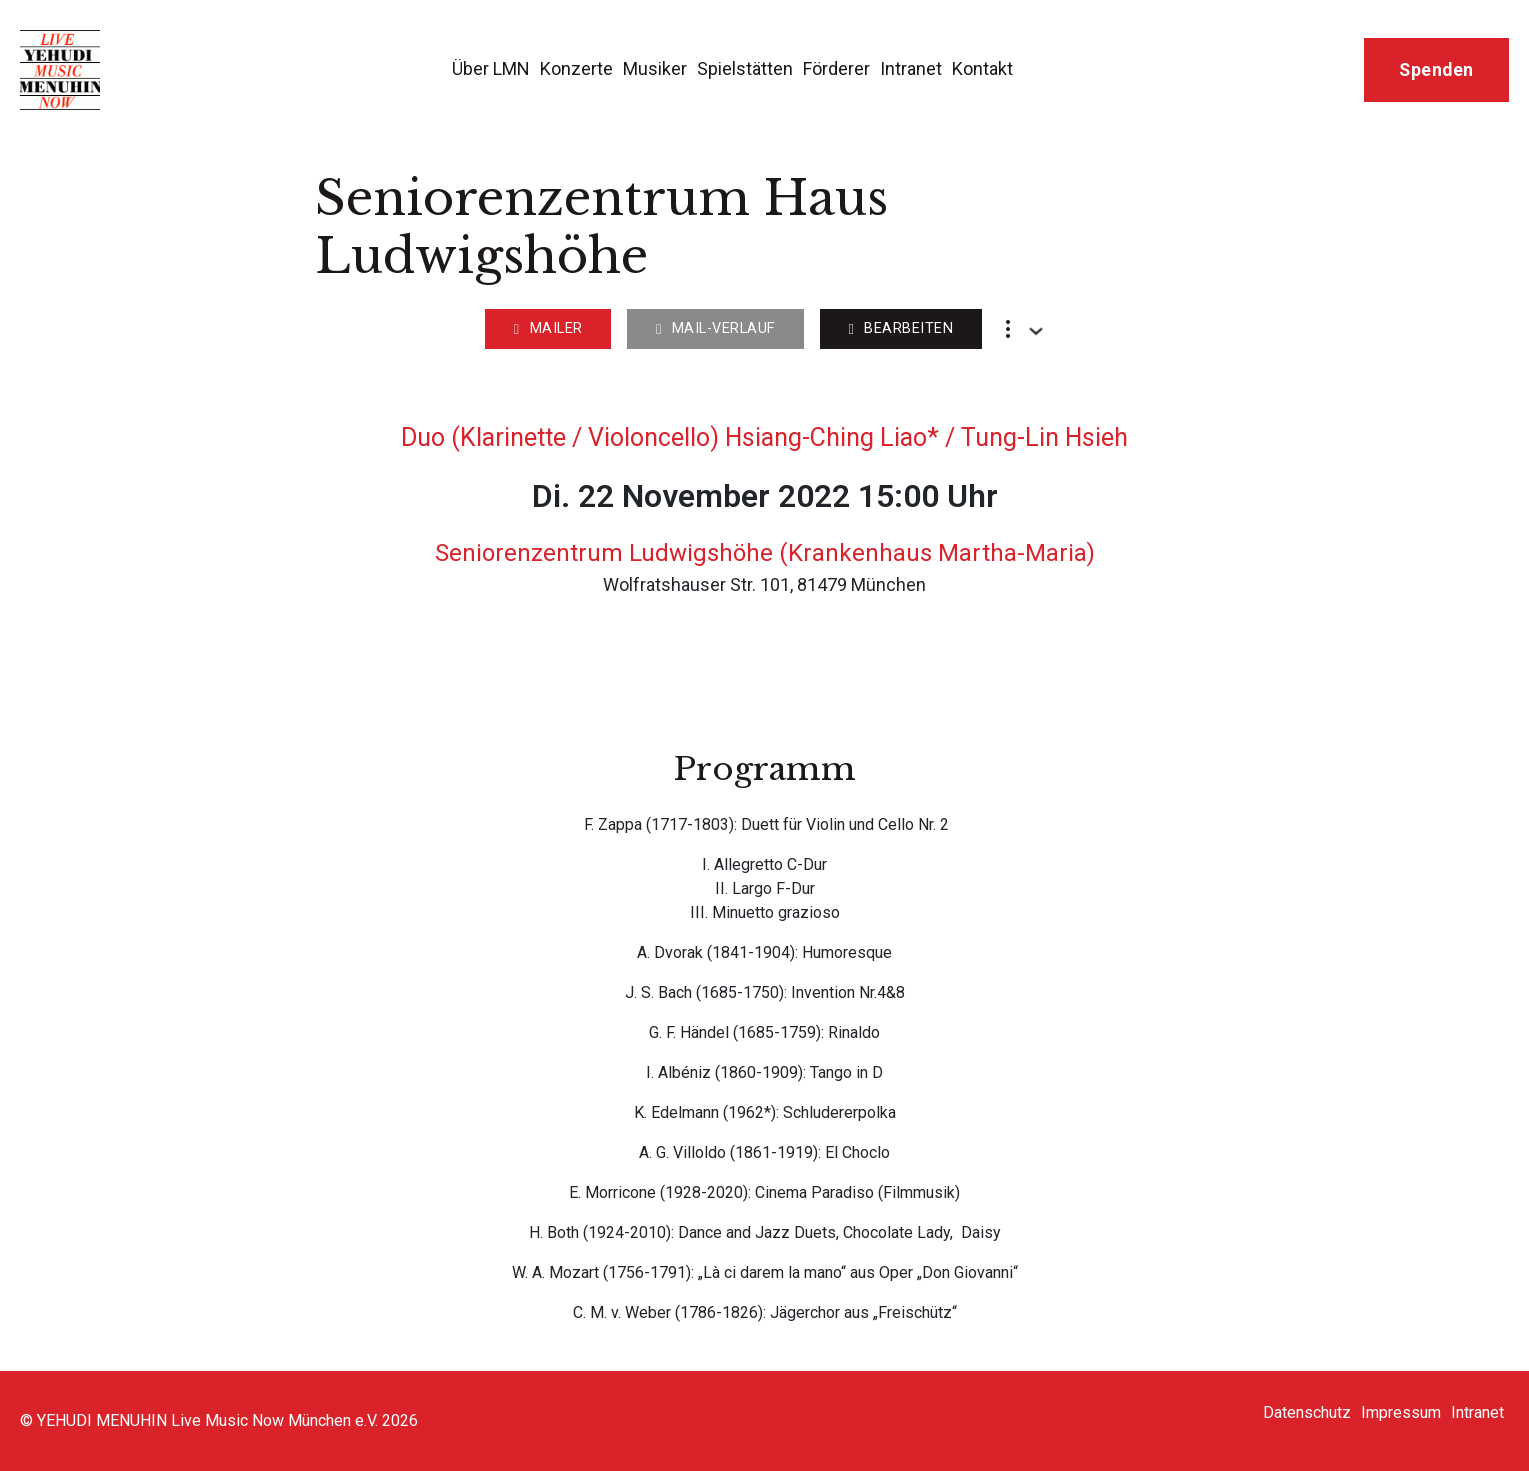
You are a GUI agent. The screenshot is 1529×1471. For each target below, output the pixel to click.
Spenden (1436, 70)
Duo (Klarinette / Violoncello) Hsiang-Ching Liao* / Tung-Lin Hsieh (764, 437)
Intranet (911, 68)
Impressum (1401, 1412)
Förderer (836, 68)
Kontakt (982, 68)
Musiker (655, 68)
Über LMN (491, 68)
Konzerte (576, 68)
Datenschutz (1307, 1412)
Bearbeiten (900, 328)
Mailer (548, 328)
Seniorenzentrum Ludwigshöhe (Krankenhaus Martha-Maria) (765, 553)
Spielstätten (745, 68)
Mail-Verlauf (715, 328)
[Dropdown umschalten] (1036, 331)
